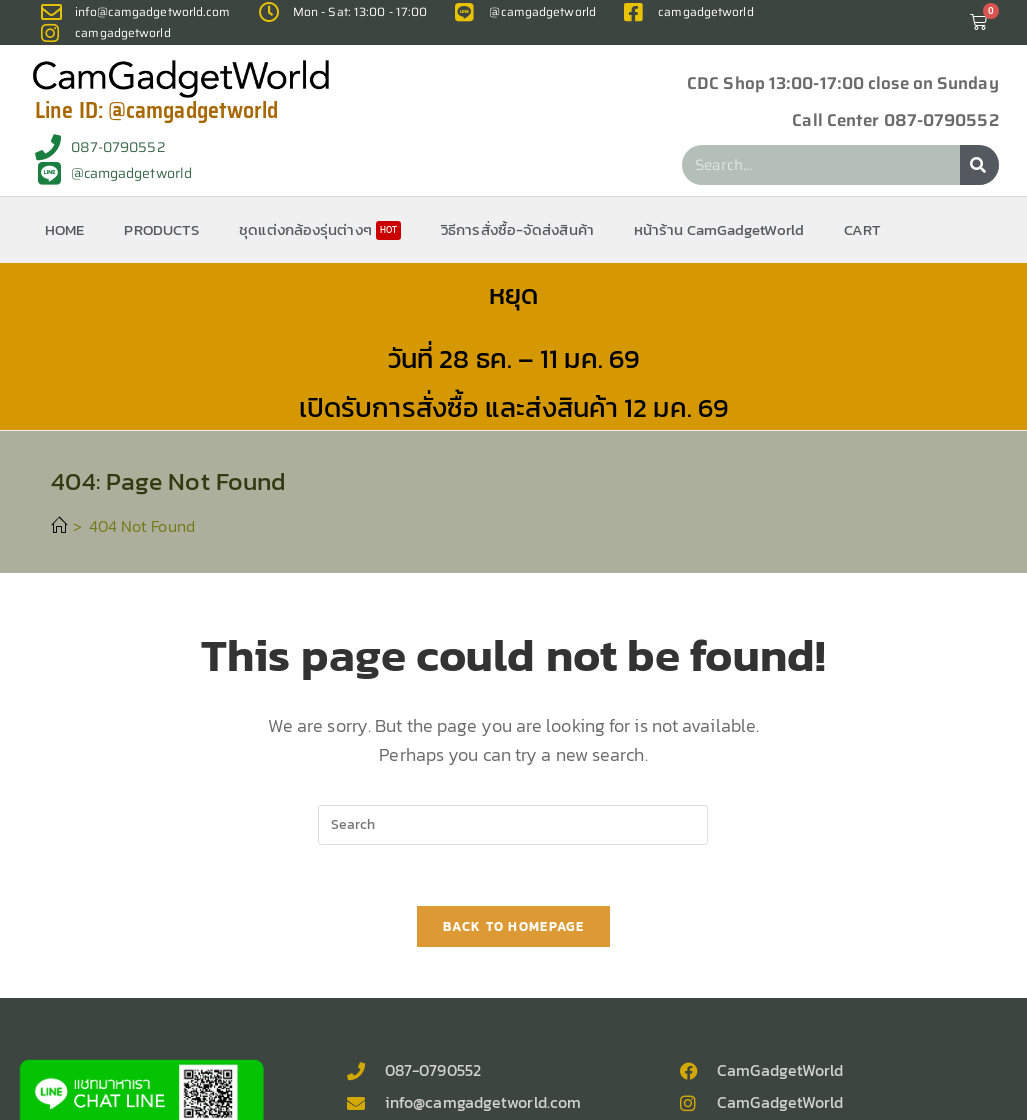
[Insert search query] (513, 825)
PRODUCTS (161, 229)
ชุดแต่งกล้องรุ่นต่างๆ (320, 229)
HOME (64, 229)
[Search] (979, 165)
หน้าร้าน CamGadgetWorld (719, 229)
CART (862, 229)
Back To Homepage (513, 926)
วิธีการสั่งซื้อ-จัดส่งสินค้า (517, 229)
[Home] (59, 526)
